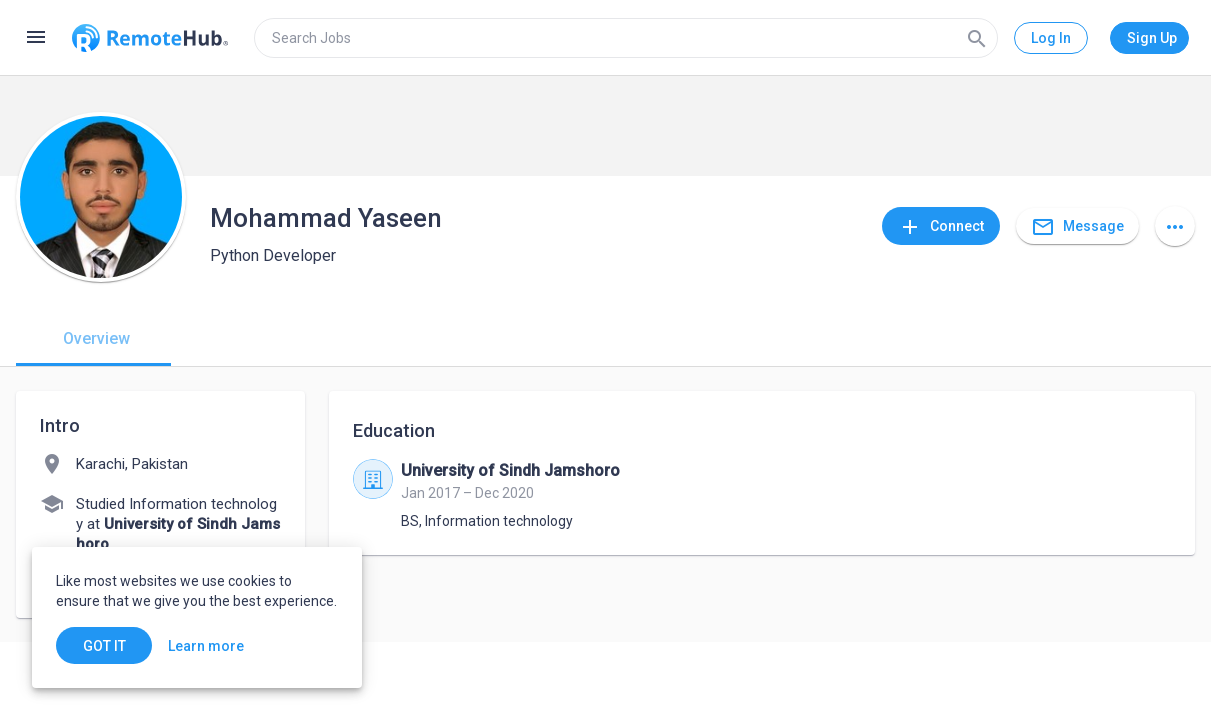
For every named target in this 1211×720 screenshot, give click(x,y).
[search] (626, 38)
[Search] (977, 38)
